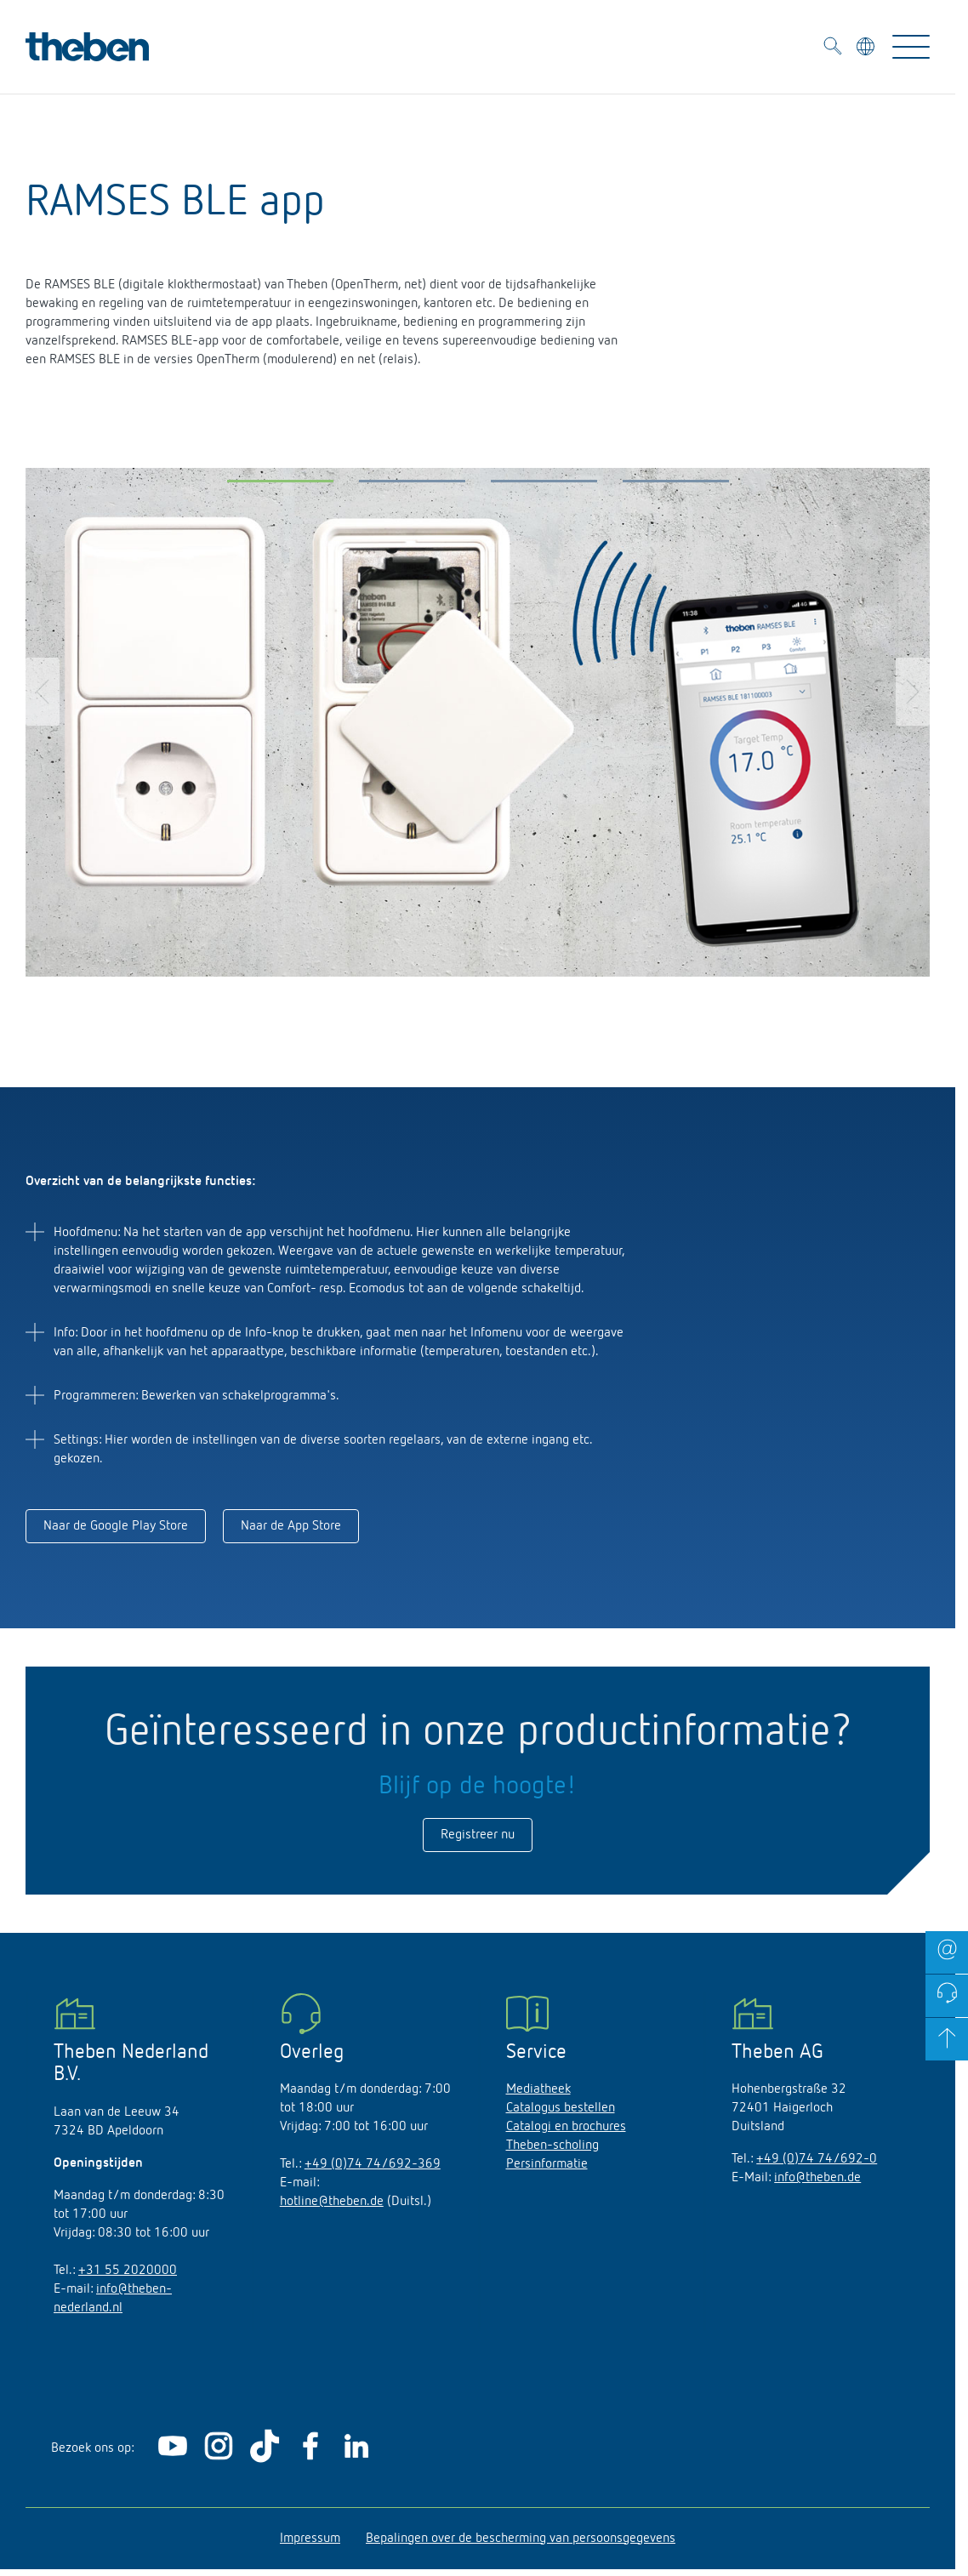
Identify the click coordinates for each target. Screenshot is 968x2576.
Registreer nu (478, 1835)
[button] (280, 485)
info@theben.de (817, 2178)
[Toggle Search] (833, 49)
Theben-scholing (552, 2145)
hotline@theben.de (332, 2201)
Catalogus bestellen (560, 2108)
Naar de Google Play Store (115, 1526)
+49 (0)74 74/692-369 (373, 2164)
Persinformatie (547, 2164)
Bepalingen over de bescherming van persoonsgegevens (520, 2538)
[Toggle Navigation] (911, 47)
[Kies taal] (867, 49)
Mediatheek (538, 2089)
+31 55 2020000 (127, 2270)
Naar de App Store (291, 1526)
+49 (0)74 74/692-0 (816, 2159)
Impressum (310, 2538)
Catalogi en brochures (566, 2127)
